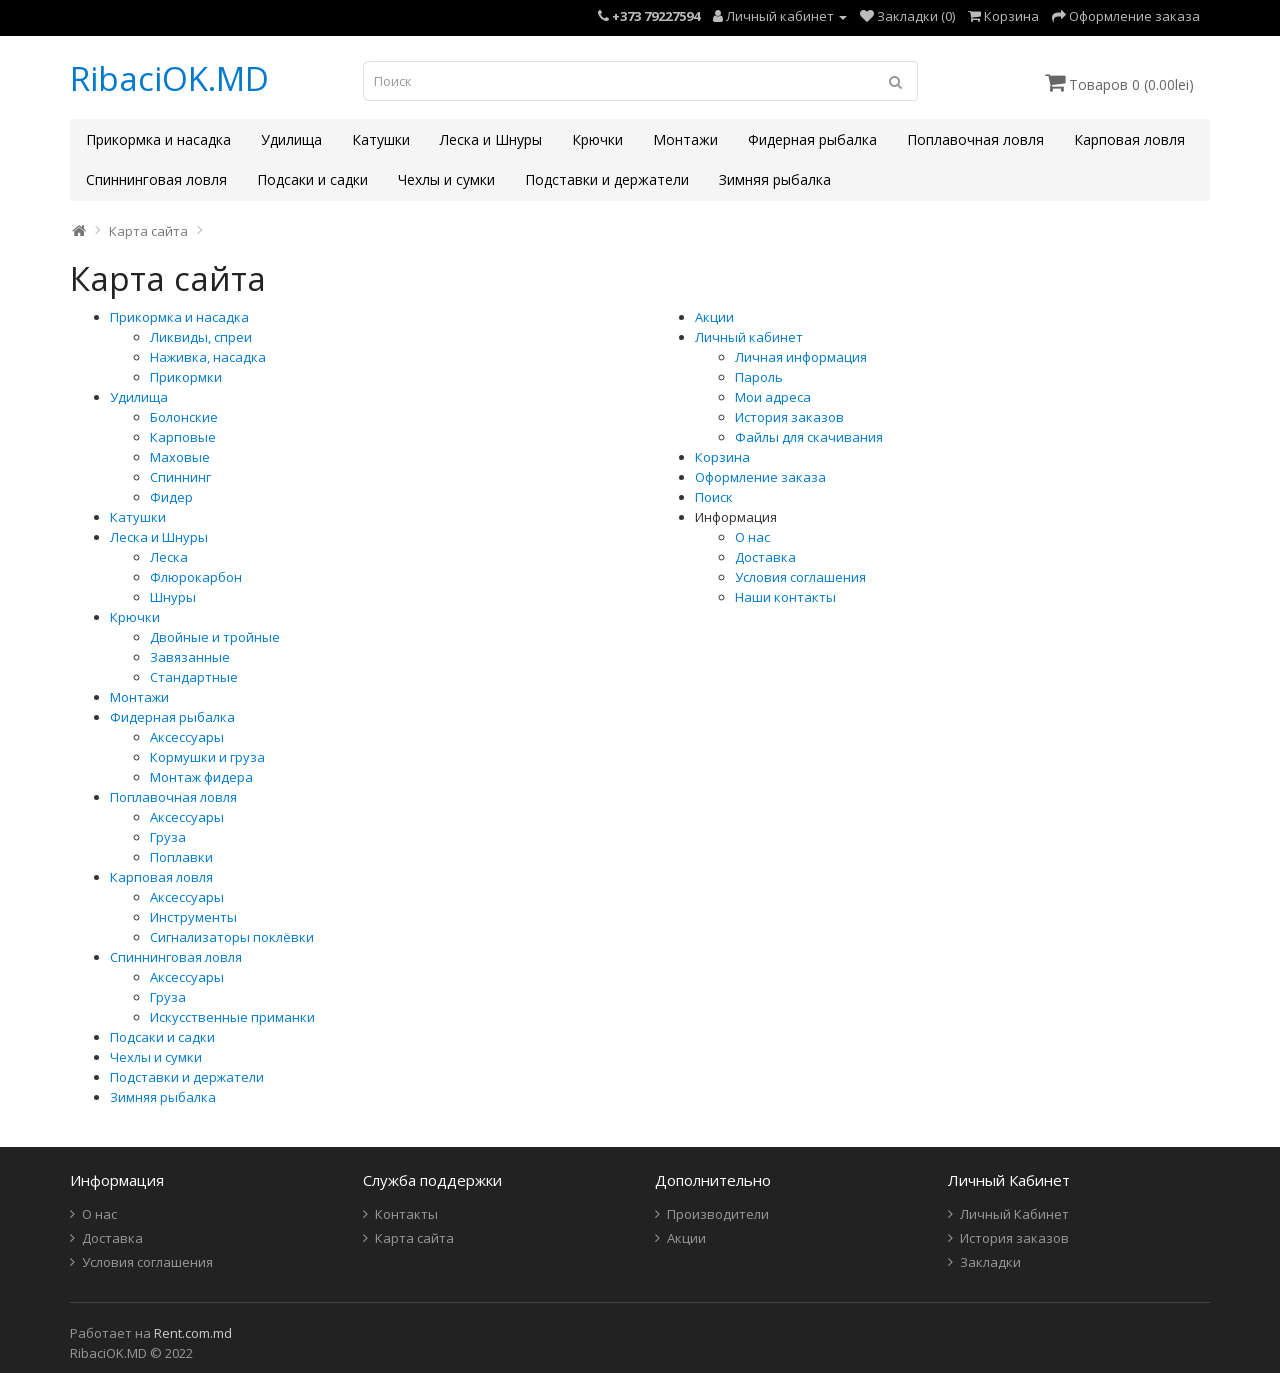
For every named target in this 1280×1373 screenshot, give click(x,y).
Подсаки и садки (312, 179)
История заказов (789, 417)
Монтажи (685, 139)
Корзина (722, 457)
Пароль (759, 377)
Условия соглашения (800, 577)
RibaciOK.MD (169, 78)
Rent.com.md (193, 1333)
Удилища (291, 139)
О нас (752, 537)
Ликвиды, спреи (201, 337)
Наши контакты (785, 597)
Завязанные (190, 657)
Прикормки (186, 377)
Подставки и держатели (607, 179)
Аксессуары (187, 737)
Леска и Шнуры (491, 139)
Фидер (171, 497)
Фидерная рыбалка (812, 139)
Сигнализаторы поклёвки (232, 937)
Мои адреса (773, 397)
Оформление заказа (760, 477)
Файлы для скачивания (809, 437)
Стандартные (194, 677)
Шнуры (173, 597)
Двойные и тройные (215, 637)
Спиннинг (180, 477)
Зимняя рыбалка (775, 179)
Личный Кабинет (1014, 1214)
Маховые (180, 457)
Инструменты (193, 917)
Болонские (184, 417)
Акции (714, 317)
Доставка (765, 557)
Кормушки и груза (207, 757)
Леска (169, 557)
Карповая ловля (1129, 139)
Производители (718, 1214)
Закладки (990, 1262)
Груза (168, 837)
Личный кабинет (749, 337)
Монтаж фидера (201, 777)
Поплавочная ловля (975, 139)
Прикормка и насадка (158, 139)
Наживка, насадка (208, 357)
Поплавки (181, 857)
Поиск (714, 497)
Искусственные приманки (232, 1017)
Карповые (183, 437)
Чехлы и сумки (446, 179)
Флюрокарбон (196, 577)
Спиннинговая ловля (156, 179)
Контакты (406, 1214)
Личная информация (801, 357)
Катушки (381, 139)
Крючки (597, 139)
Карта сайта (148, 231)
